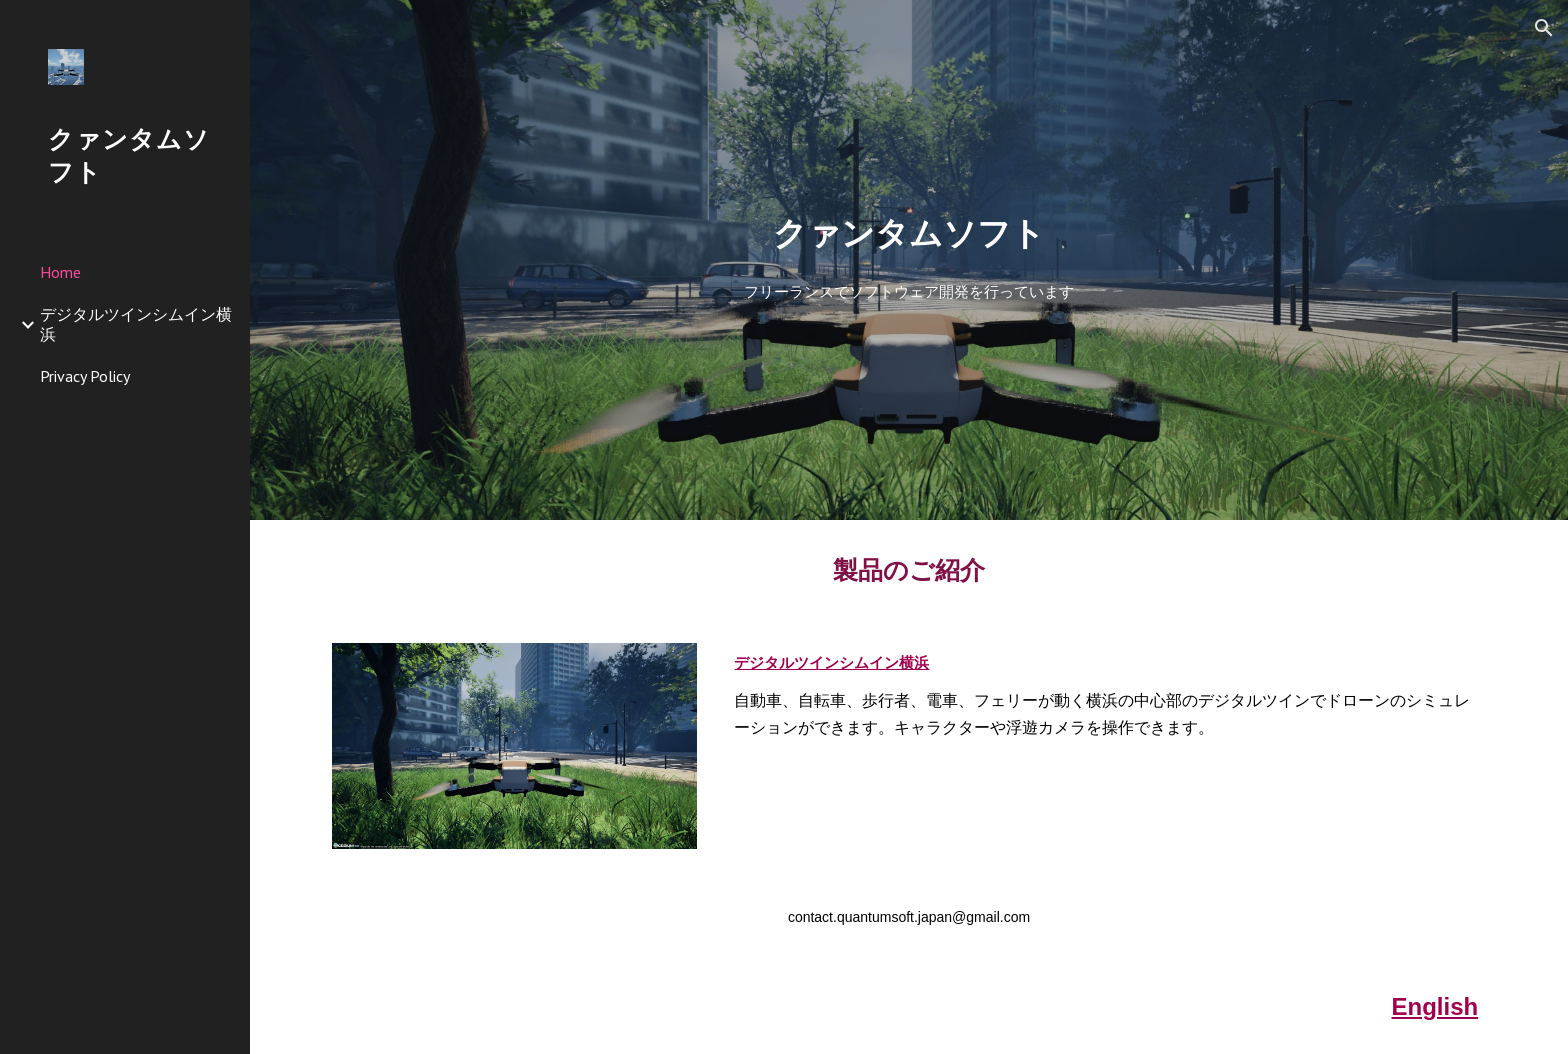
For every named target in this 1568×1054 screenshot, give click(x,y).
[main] (909, 233)
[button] (1544, 28)
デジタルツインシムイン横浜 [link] (136, 323)
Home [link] (60, 272)
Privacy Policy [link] (85, 376)
